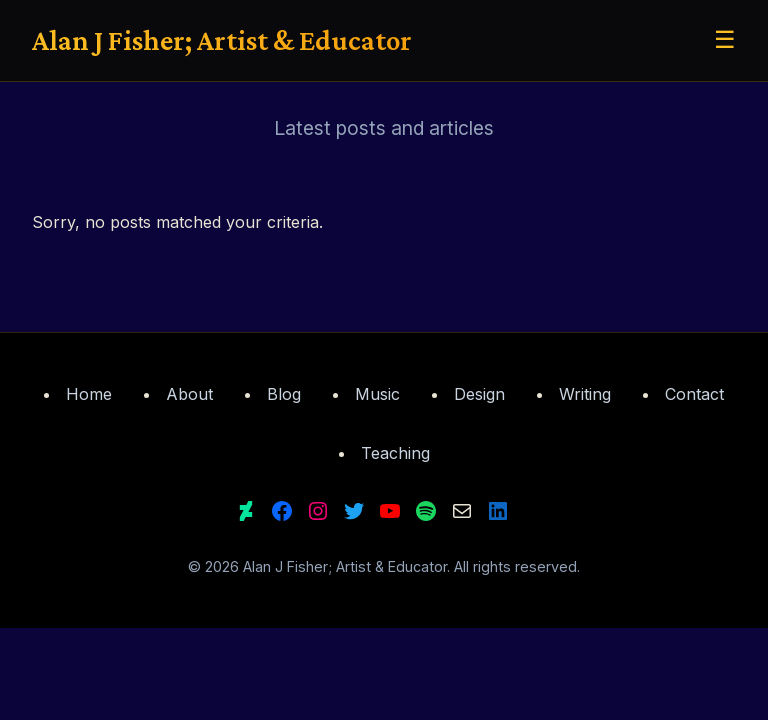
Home (89, 394)
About (189, 394)
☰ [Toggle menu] (725, 39)
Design (479, 394)
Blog (284, 394)
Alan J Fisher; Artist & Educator (222, 40)
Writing (585, 394)
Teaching (395, 453)
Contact (694, 394)
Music (377, 394)
